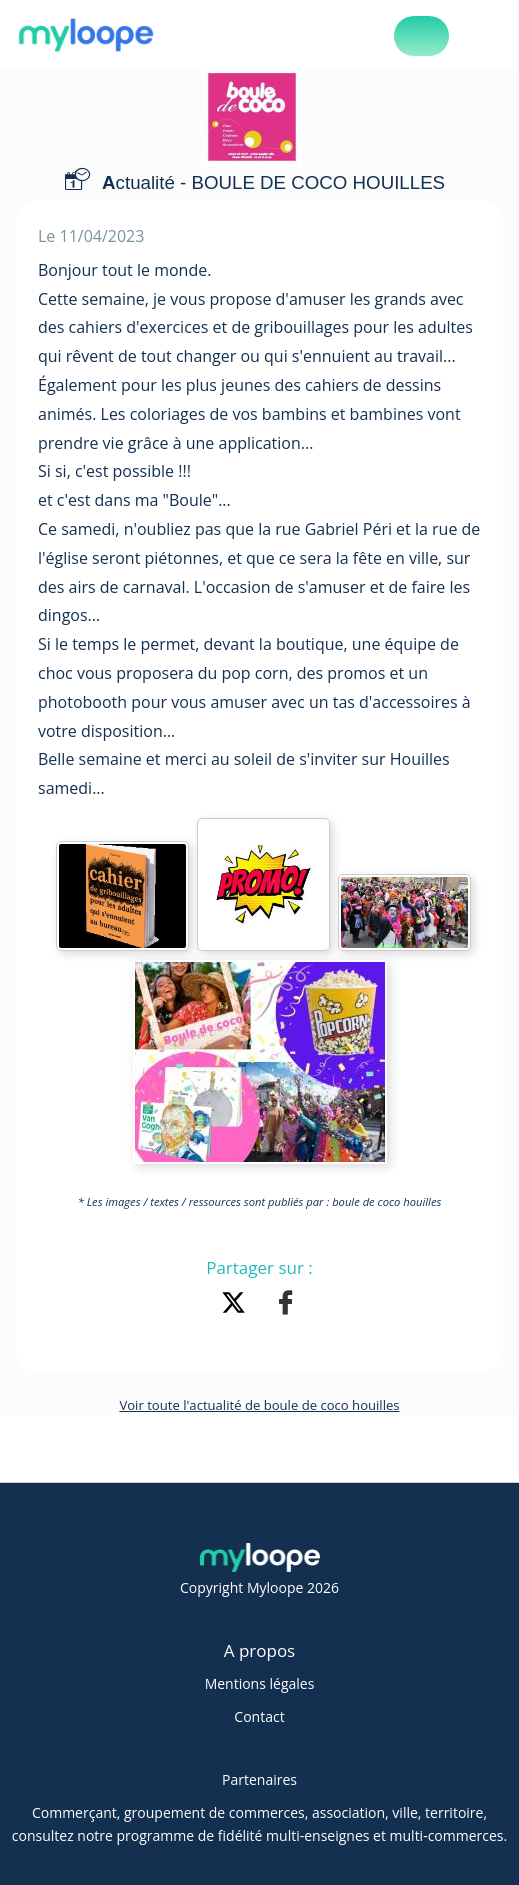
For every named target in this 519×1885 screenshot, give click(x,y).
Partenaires (259, 1779)
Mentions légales (260, 1683)
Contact (259, 1716)
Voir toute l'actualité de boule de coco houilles (259, 1405)
